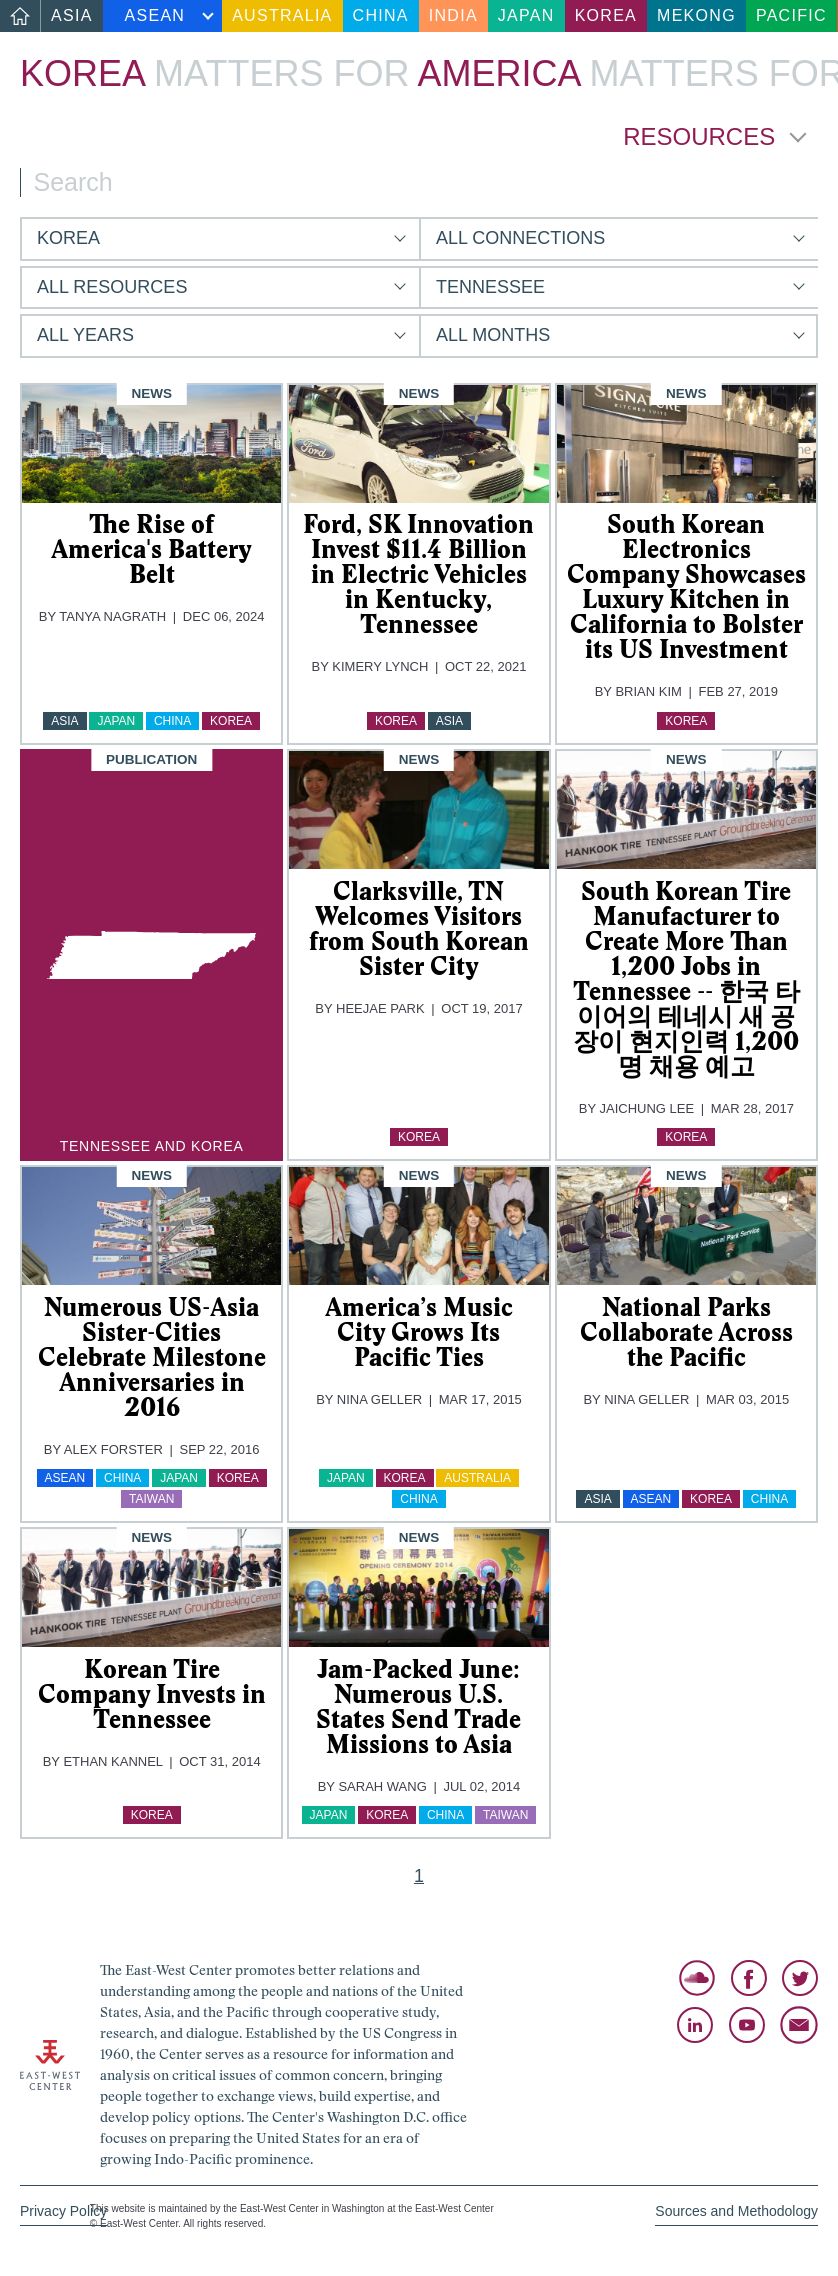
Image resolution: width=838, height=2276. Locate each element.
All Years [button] (85, 335)
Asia (72, 15)
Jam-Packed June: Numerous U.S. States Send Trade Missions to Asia (418, 1706)
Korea (606, 15)
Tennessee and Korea (152, 1146)
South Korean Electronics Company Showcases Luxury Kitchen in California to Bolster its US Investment (686, 586)
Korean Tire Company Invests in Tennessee (152, 1694)
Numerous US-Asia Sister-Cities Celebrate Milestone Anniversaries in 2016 (152, 1357)
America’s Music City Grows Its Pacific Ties (419, 1332)
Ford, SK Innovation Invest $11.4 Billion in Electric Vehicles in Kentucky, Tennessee (418, 574)
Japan (526, 15)
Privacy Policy (63, 2211)
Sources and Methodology (736, 2211)
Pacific (791, 15)
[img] (151, 444)
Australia (282, 15)
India (453, 15)
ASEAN (155, 15)
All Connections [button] (520, 238)
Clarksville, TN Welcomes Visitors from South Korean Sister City (419, 928)
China (381, 15)
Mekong (696, 15)
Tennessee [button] (490, 287)
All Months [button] (493, 335)
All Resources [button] (112, 287)
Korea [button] (68, 238)
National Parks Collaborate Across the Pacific (686, 1332)
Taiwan (151, 1499)
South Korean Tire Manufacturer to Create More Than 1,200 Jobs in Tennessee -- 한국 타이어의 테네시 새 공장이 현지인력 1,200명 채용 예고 (686, 978)
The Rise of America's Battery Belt (151, 549)
